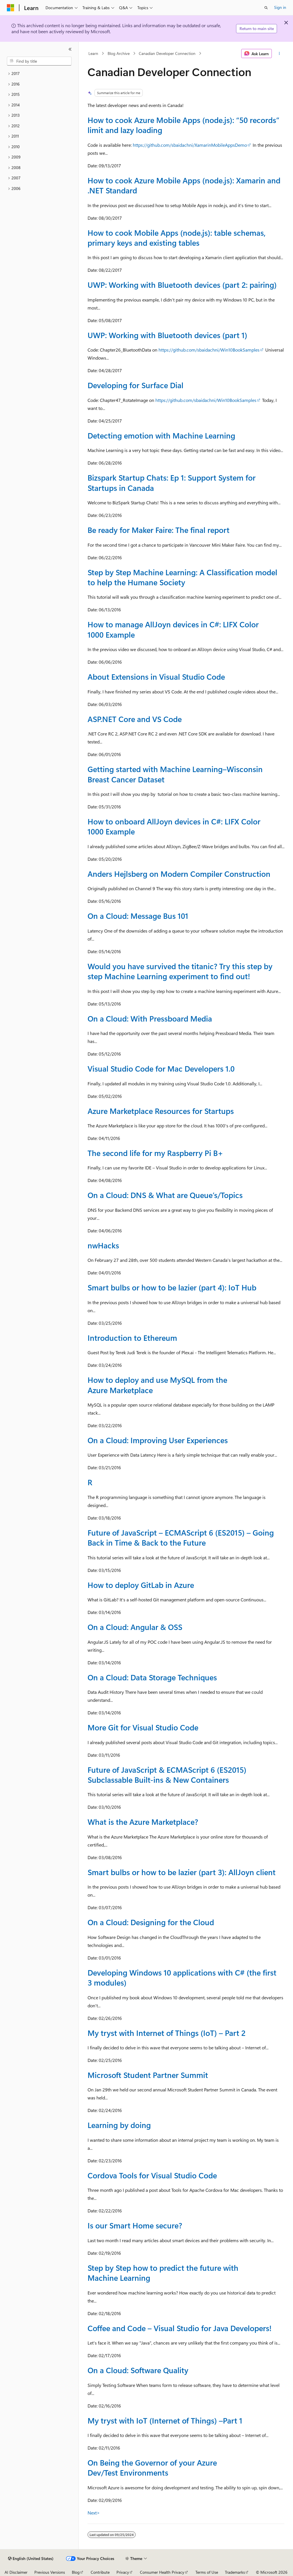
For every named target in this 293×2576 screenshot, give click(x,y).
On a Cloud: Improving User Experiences (158, 1440)
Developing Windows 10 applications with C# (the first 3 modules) (182, 1977)
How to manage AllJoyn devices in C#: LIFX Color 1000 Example (173, 629)
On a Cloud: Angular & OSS (135, 1627)
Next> (94, 2513)
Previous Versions (49, 2572)
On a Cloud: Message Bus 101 (138, 916)
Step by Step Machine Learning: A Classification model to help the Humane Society (182, 577)
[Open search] (266, 8)
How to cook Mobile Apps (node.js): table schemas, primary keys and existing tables (177, 237)
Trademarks (235, 2572)
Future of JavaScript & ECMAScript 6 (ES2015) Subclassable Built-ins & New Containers (167, 1774)
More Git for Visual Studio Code (143, 1727)
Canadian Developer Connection (167, 53)
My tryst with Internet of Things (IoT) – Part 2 (167, 2033)
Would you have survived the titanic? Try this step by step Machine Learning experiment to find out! (180, 971)
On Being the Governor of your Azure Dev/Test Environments (152, 2467)
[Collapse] (70, 49)
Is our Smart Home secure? (135, 2225)
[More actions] (279, 53)
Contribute (100, 2572)
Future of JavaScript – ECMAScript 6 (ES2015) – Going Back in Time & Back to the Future (181, 1537)
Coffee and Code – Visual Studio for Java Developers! (180, 2328)
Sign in (280, 7)
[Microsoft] (10, 7)
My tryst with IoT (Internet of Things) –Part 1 (165, 2420)
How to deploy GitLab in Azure (141, 1585)
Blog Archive (119, 53)
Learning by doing (119, 2125)
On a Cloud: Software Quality (138, 2370)
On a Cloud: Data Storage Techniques (152, 1677)
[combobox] (39, 61)
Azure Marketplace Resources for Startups (161, 1111)
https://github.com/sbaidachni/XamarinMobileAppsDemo (190, 145)
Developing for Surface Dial (135, 385)
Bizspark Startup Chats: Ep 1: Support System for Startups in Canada (172, 482)
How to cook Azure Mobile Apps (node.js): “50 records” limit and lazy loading (183, 125)
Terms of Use (206, 2572)
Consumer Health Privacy (162, 2572)
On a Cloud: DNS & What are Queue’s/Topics (165, 1195)
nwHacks (103, 1245)
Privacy (122, 2572)
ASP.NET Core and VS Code (135, 719)
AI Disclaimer (16, 2572)
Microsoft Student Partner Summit (148, 2075)
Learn (93, 53)
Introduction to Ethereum (132, 1337)
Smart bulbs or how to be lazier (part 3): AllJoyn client (182, 1872)
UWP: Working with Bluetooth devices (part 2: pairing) (182, 284)
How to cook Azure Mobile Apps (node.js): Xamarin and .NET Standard (184, 185)
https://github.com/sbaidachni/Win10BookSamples (209, 350)
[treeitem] (39, 73)
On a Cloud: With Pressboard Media (150, 1018)
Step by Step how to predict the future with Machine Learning (163, 2272)
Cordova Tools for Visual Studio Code (152, 2175)
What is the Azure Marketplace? (143, 1822)
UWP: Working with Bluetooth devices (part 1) (167, 335)
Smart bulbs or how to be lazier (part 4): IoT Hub (172, 1287)
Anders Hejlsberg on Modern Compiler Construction (179, 873)
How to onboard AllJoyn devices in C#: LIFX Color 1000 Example (174, 826)
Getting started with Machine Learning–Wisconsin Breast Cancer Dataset (175, 774)
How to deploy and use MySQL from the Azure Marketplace (157, 1385)
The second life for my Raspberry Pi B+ (155, 1153)
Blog (76, 2572)
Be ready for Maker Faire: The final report (158, 530)
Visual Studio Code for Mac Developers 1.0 (161, 1068)
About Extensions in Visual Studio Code (156, 676)
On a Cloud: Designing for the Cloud (151, 1922)
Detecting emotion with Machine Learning (161, 435)
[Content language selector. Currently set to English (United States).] (31, 2558)
